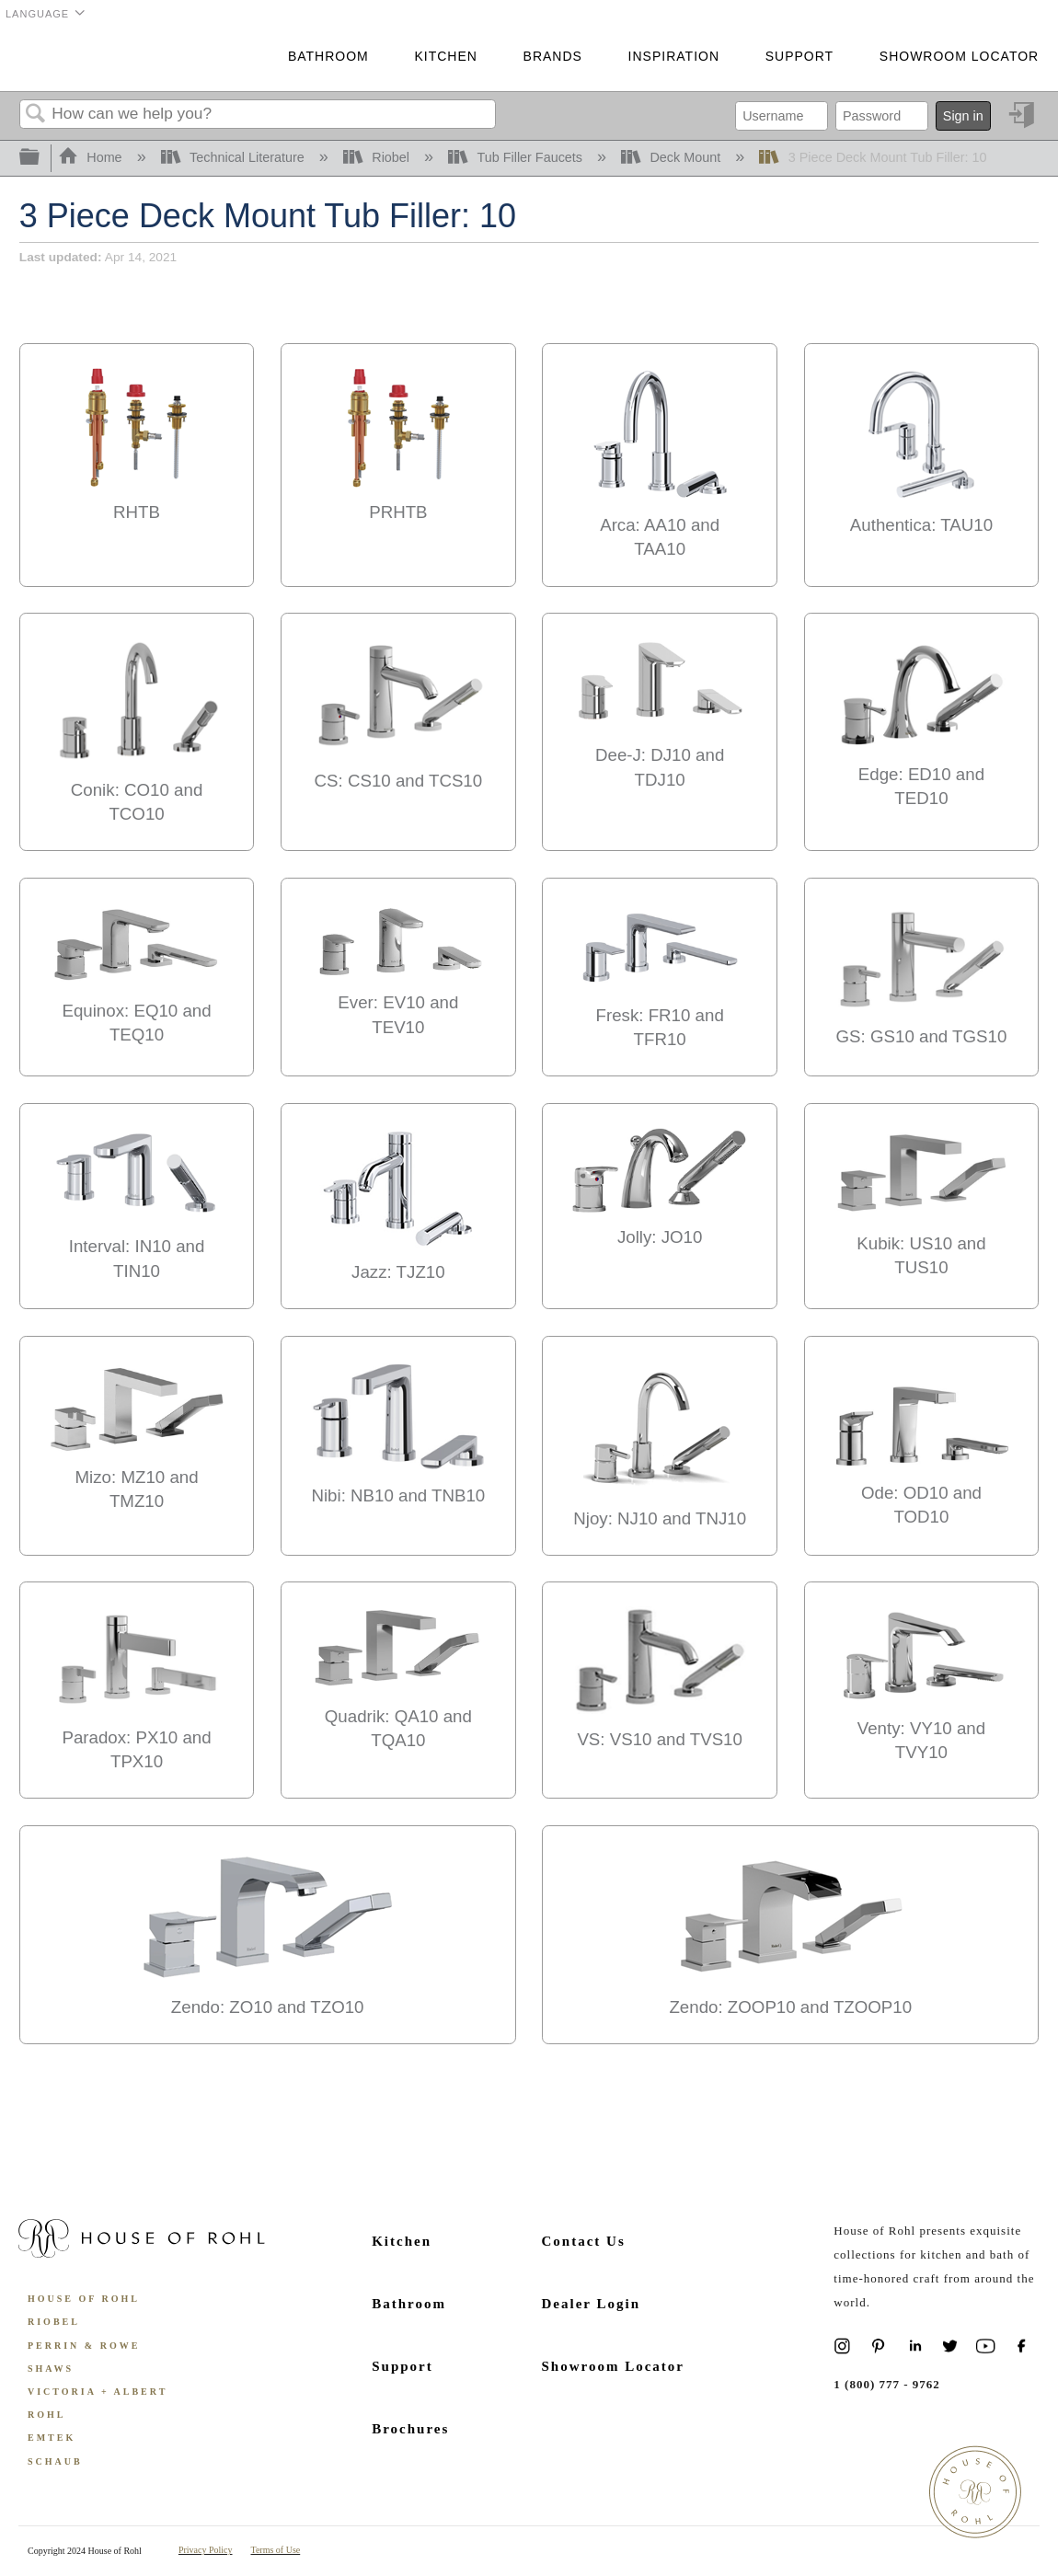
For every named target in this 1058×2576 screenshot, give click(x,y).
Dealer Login (591, 2303)
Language (37, 13)
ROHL (46, 2414)
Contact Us (584, 2241)
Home (92, 157)
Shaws (51, 2368)
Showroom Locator (959, 56)
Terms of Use (276, 2550)
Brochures (410, 2428)
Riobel (378, 157)
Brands (552, 56)
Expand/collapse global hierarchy (41, 157)
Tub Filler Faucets (517, 157)
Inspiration (673, 56)
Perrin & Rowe (84, 2345)
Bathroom (328, 56)
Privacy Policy (205, 2550)
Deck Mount (672, 157)
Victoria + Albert (97, 2391)
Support (799, 56)
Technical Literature (234, 157)
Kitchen (445, 56)
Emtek (51, 2437)
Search (35, 114)
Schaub (55, 2461)
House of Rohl (84, 2299)
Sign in (963, 116)
